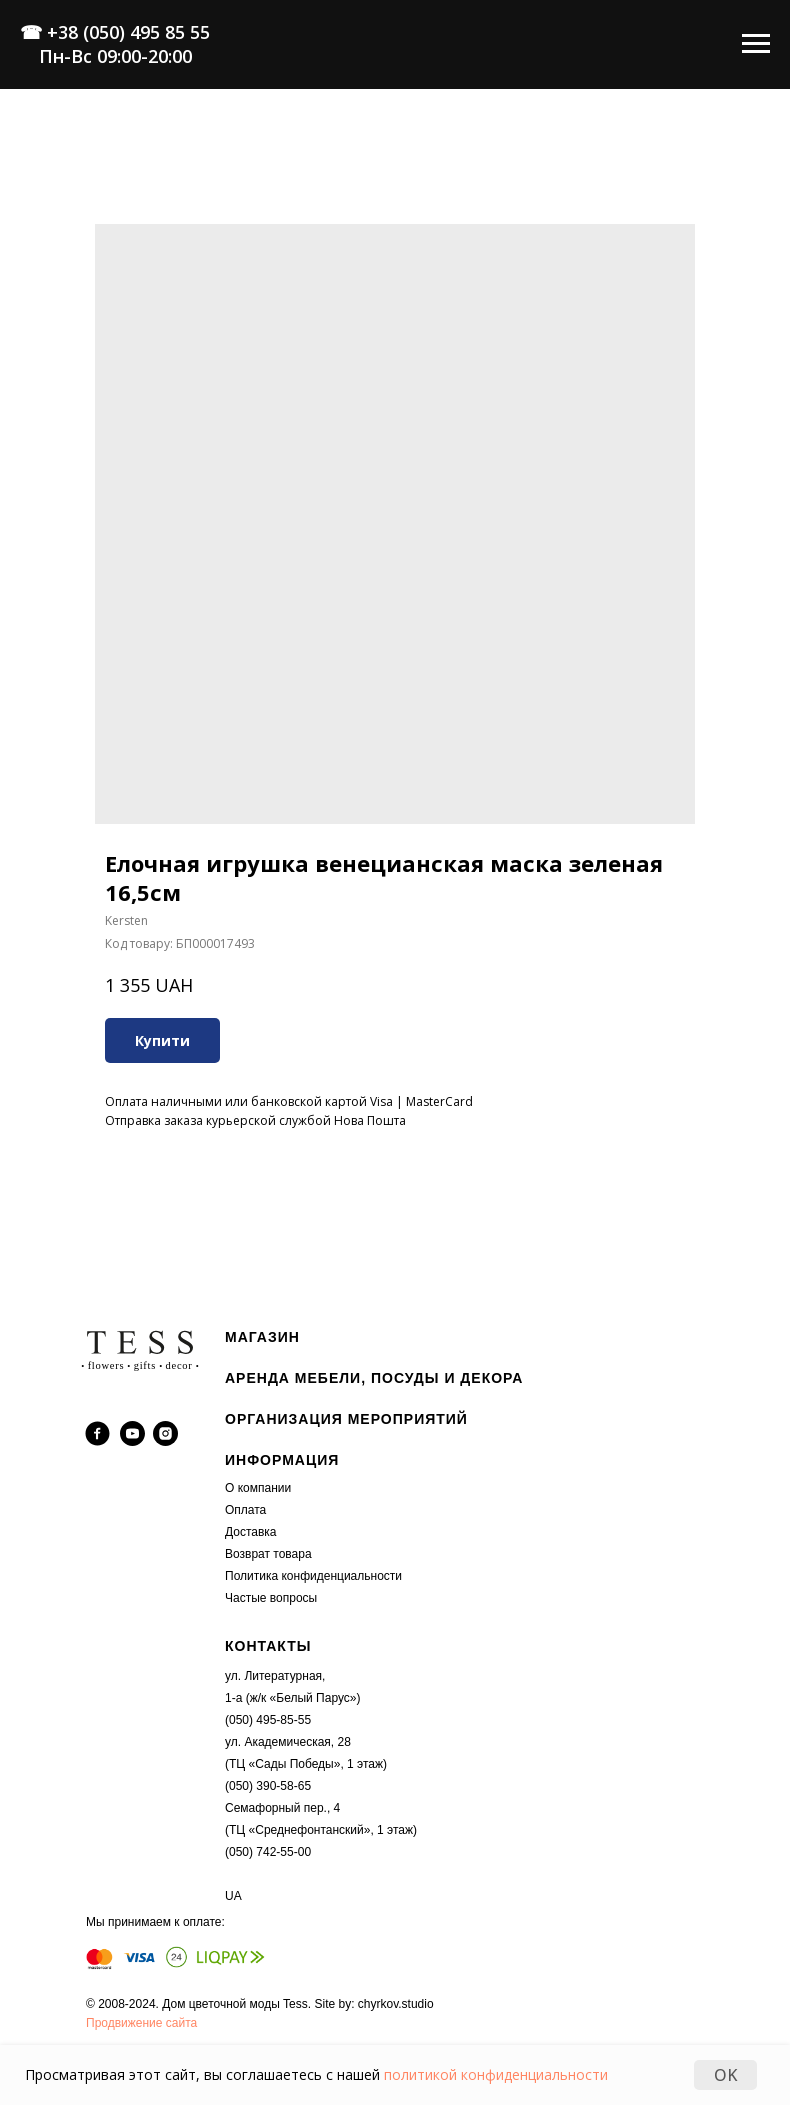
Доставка (251, 1532)
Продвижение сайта (141, 2023)
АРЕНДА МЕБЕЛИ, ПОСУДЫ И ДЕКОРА (374, 1378)
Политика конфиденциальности (313, 1576)
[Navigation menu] (756, 44)
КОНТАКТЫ (268, 1646)
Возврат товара (268, 1554)
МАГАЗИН (262, 1337)
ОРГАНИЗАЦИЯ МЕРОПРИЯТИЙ (346, 1419)
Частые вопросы (271, 1598)
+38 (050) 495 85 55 (128, 32)
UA (233, 1896)
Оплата (245, 1510)
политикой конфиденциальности (496, 2074)
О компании (258, 1488)
